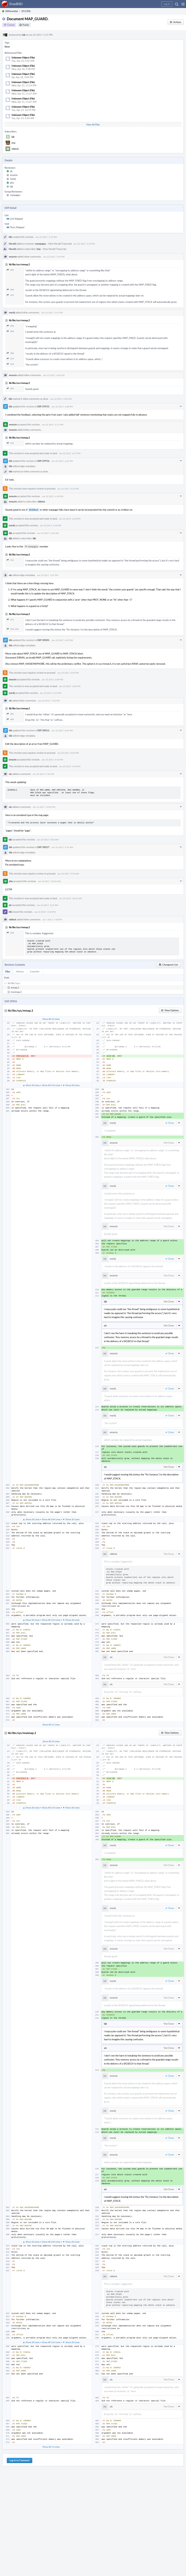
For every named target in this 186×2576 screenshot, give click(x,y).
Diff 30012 (43, 730)
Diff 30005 (43, 640)
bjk (13, 136)
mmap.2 (15, 987)
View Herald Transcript (60, 243)
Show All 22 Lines (51, 1018)
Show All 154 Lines (51, 1085)
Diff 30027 (43, 847)
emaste (14, 175)
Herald (12, 243)
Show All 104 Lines (51, 1519)
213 (10, 295)
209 (10, 289)
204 (10, 270)
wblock (15, 148)
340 (10, 932)
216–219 (13, 629)
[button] (183, 4)
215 (10, 364)
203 (10, 326)
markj (13, 178)
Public (25, 25)
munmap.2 (16, 992)
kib (23, 34)
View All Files (93, 124)
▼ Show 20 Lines (71, 1085)
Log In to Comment (19, 2460)
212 (10, 560)
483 (10, 719)
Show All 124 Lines (51, 1619)
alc (11, 171)
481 (10, 714)
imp (13, 142)
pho (12, 182)
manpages (15, 195)
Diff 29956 (43, 461)
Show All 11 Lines (51, 1724)
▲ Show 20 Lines (31, 1085)
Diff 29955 (43, 406)
